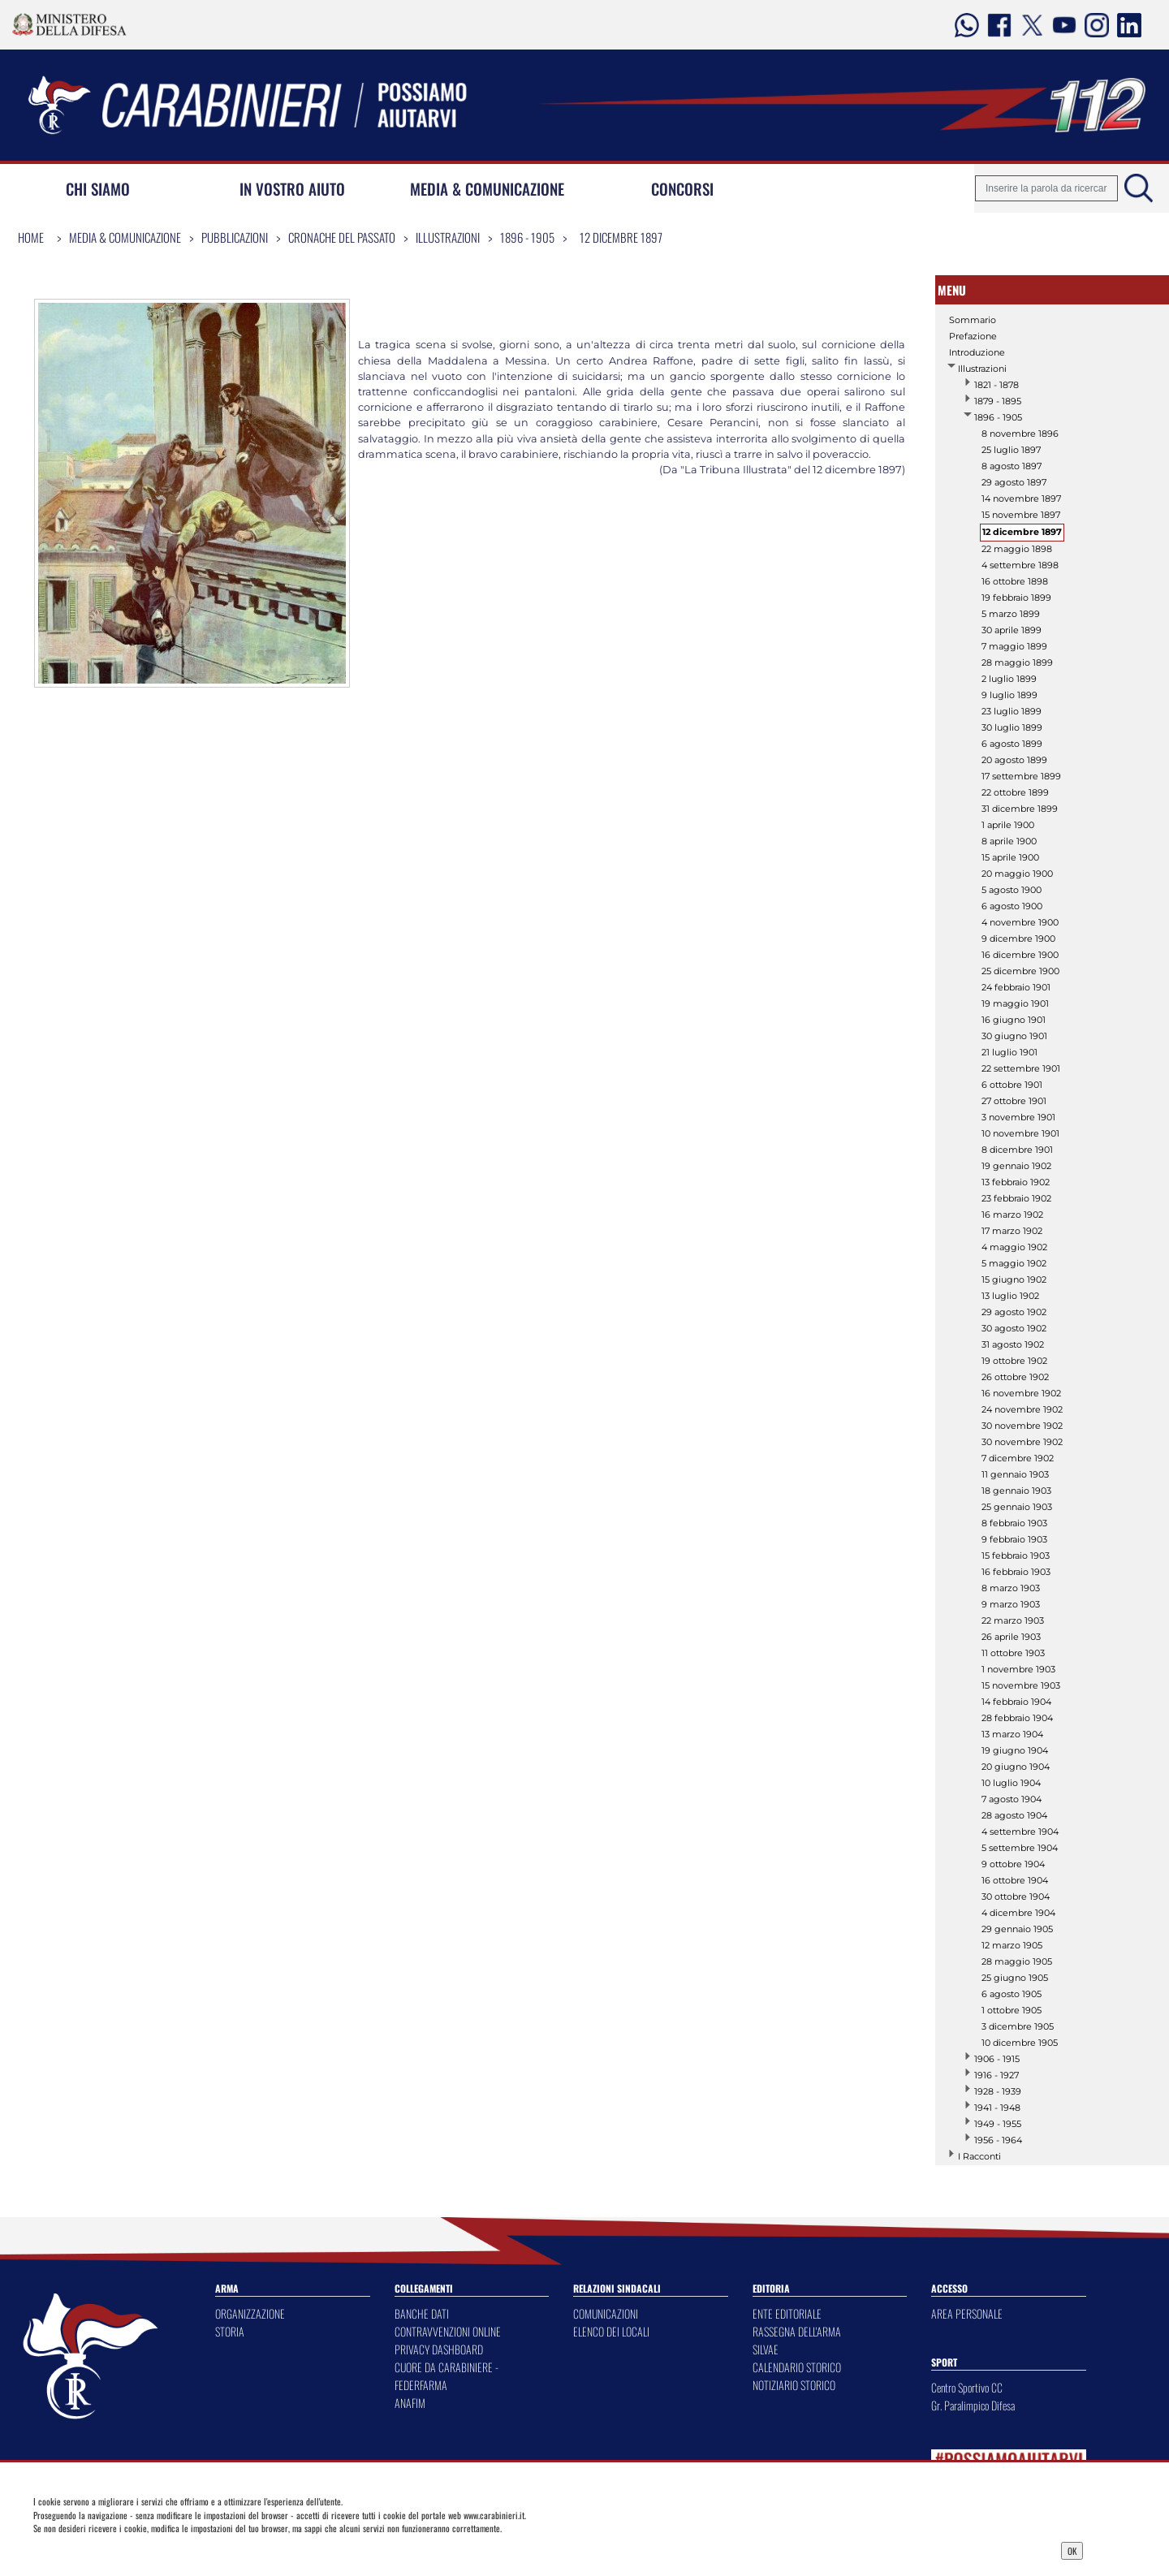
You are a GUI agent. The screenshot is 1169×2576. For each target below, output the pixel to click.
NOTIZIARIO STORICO (794, 2384)
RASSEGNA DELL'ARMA (797, 2331)
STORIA (229, 2331)
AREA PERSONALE (967, 2313)
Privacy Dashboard (151, 2549)
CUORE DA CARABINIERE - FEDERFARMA (446, 2375)
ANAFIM (410, 2402)
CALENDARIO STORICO (797, 2366)
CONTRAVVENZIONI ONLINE (448, 2331)
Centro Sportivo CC (967, 2387)
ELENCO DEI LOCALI (611, 2331)
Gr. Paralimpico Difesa (973, 2405)
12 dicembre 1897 (621, 237)
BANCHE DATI (422, 2313)
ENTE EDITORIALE (787, 2313)
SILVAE (766, 2349)
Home (31, 237)
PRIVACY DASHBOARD (439, 2349)
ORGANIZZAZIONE (250, 2313)
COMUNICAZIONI (605, 2313)
